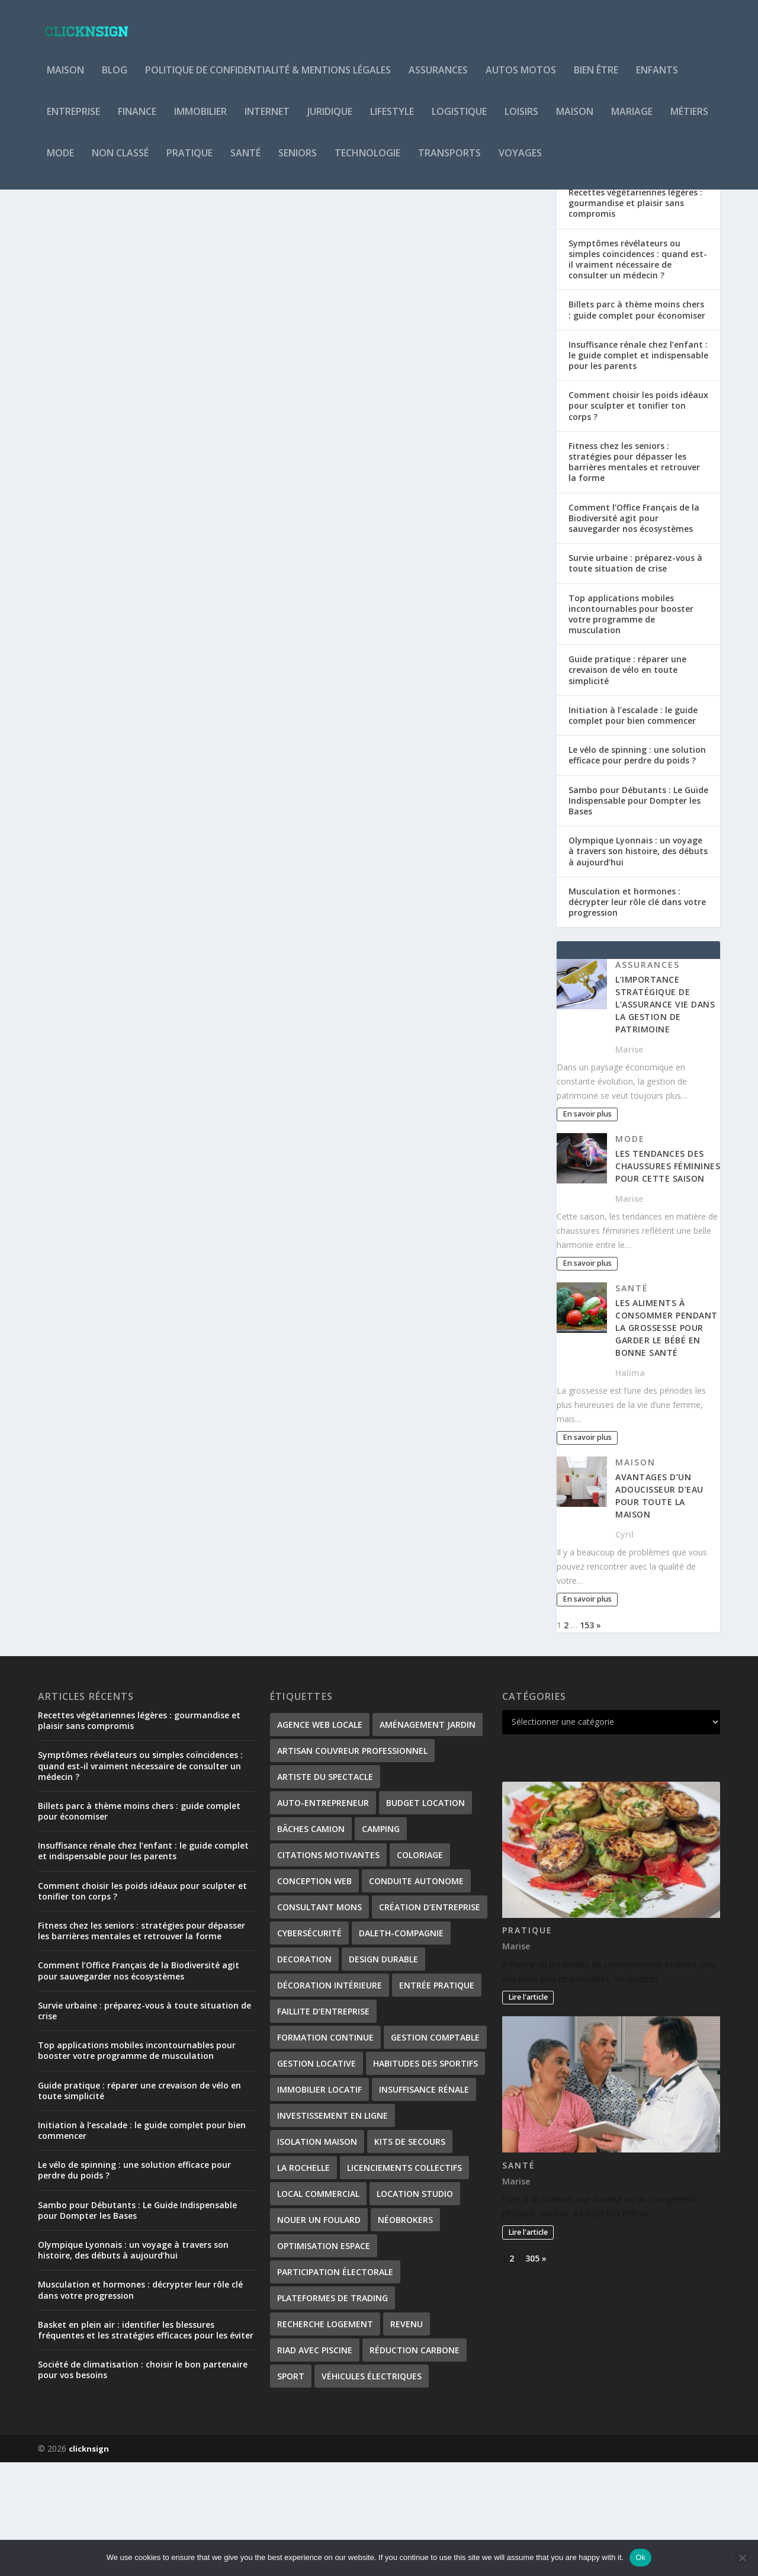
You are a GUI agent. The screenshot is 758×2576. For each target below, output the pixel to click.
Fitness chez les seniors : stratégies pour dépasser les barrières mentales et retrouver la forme (634, 576)
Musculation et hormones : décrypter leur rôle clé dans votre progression (637, 1015)
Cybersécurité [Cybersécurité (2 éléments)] (309, 2046)
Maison (65, 79)
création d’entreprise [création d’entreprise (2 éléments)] (429, 2020)
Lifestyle (392, 120)
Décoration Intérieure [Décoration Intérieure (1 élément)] (329, 2099)
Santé (245, 162)
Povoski (76, 442)
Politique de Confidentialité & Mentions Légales (268, 79)
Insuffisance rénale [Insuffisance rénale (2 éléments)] (424, 2203)
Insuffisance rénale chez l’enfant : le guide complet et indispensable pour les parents (638, 469)
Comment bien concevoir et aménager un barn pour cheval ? (155, 416)
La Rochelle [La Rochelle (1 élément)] (303, 2281)
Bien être (596, 79)
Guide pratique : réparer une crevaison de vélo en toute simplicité (627, 783)
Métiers (689, 120)
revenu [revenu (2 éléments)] (406, 2437)
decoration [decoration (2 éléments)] (304, 2072)
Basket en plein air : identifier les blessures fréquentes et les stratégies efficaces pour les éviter (145, 2444)
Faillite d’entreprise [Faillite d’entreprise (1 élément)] (323, 2125)
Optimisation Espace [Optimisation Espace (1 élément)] (323, 2359)
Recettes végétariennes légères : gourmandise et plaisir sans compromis (635, 316)
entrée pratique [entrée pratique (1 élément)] (436, 2099)
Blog (114, 79)
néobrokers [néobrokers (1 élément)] (405, 2333)
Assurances (438, 79)
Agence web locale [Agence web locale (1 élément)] (319, 1838)
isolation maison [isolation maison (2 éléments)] (317, 2255)
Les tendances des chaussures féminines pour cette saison (667, 1280)
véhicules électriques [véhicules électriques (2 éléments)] (372, 2489)
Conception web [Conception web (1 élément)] (314, 1994)
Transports (449, 162)
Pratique (189, 162)
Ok (640, 2557)
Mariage (632, 120)
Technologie (367, 162)
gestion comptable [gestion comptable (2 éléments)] (435, 2151)
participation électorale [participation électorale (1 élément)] (335, 2385)
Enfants (657, 79)
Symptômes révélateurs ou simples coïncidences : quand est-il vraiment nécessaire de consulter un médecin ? (637, 373)
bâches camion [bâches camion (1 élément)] (311, 1942)
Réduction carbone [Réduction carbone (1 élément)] (415, 2463)
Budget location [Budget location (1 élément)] (425, 1916)
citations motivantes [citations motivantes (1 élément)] (328, 1968)
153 (587, 1738)
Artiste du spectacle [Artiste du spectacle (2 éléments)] (325, 1890)
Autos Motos (521, 79)
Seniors (297, 162)
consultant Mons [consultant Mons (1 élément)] (319, 2020)
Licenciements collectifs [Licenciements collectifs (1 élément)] (404, 2281)
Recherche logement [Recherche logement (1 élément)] (325, 2437)
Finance (137, 120)
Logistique (459, 120)
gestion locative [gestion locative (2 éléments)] (316, 2177)
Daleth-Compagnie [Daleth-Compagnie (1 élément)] (401, 2046)
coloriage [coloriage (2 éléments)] (420, 1968)
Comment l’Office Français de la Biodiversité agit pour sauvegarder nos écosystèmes (633, 631)
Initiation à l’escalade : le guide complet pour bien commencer (633, 829)
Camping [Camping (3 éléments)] (381, 1942)
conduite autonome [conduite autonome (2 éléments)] (416, 1994)
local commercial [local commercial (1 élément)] (318, 2307)
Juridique (329, 120)
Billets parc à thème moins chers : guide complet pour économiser (636, 423)
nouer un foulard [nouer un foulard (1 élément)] (319, 2333)
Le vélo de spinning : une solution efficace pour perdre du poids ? (637, 869)
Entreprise (73, 120)
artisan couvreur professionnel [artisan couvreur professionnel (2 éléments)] (352, 1864)
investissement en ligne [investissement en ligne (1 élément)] (332, 2229)
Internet (267, 120)
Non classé (120, 162)
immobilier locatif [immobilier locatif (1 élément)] (319, 2203)
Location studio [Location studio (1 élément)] (415, 2307)
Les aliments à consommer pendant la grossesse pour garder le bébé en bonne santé (666, 1441)
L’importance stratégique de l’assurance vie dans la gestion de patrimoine (665, 1118)
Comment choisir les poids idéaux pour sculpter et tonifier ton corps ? (638, 519)
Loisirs (521, 120)
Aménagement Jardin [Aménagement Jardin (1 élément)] (428, 1838)
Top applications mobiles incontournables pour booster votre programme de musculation (630, 728)
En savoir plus (89, 502)
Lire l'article (528, 2111)
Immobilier (200, 120)
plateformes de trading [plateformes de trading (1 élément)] (332, 2411)
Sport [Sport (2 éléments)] (290, 2489)
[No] (742, 2558)
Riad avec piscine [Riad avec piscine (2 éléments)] (314, 2463)
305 (532, 2372)
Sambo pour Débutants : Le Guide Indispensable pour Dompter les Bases (638, 914)
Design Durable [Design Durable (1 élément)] (383, 2072)
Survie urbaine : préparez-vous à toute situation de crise (635, 677)
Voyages (520, 162)
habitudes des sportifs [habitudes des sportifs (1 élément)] (425, 2177)
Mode (60, 162)
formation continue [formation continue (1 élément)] (325, 2151)
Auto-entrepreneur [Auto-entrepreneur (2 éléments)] (323, 1916)
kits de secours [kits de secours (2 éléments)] (409, 2255)
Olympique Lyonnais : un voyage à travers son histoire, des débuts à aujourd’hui (638, 964)
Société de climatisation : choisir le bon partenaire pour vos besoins (143, 2483)
